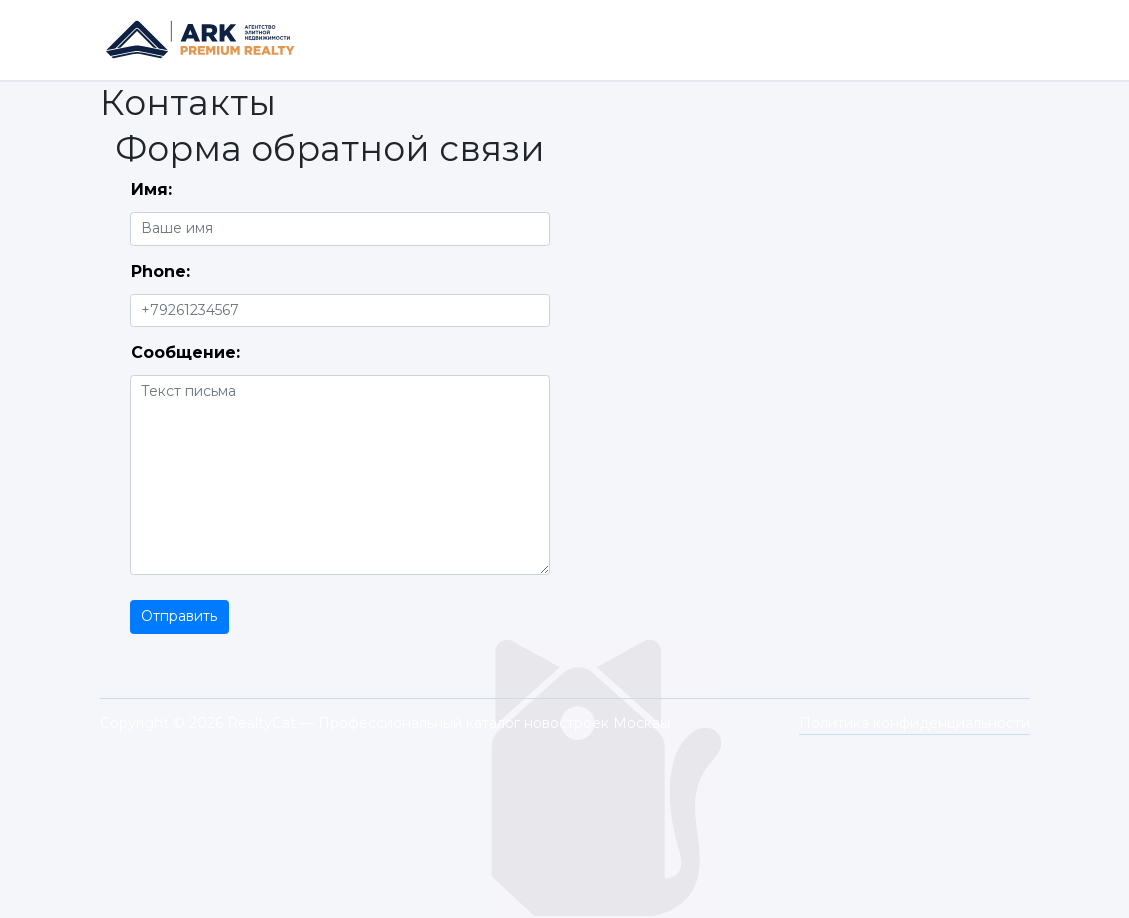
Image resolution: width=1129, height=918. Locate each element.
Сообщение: (185, 352)
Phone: (160, 271)
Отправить (179, 616)
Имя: (151, 189)
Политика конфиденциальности (914, 723)
